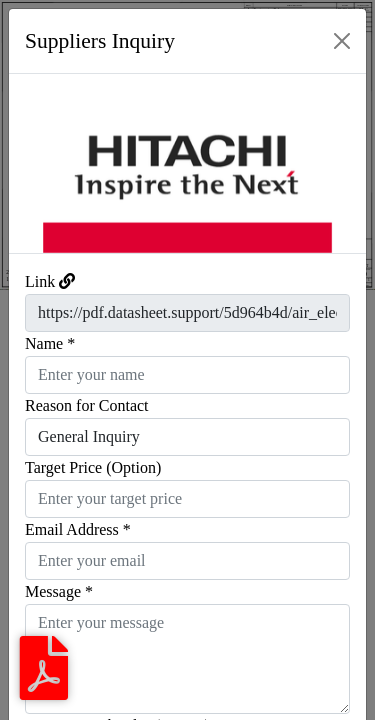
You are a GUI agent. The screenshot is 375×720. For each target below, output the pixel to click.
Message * (59, 591)
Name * (50, 343)
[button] (36, 163)
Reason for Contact (87, 405)
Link (40, 281)
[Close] (342, 41)
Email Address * (78, 529)
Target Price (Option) (93, 467)
